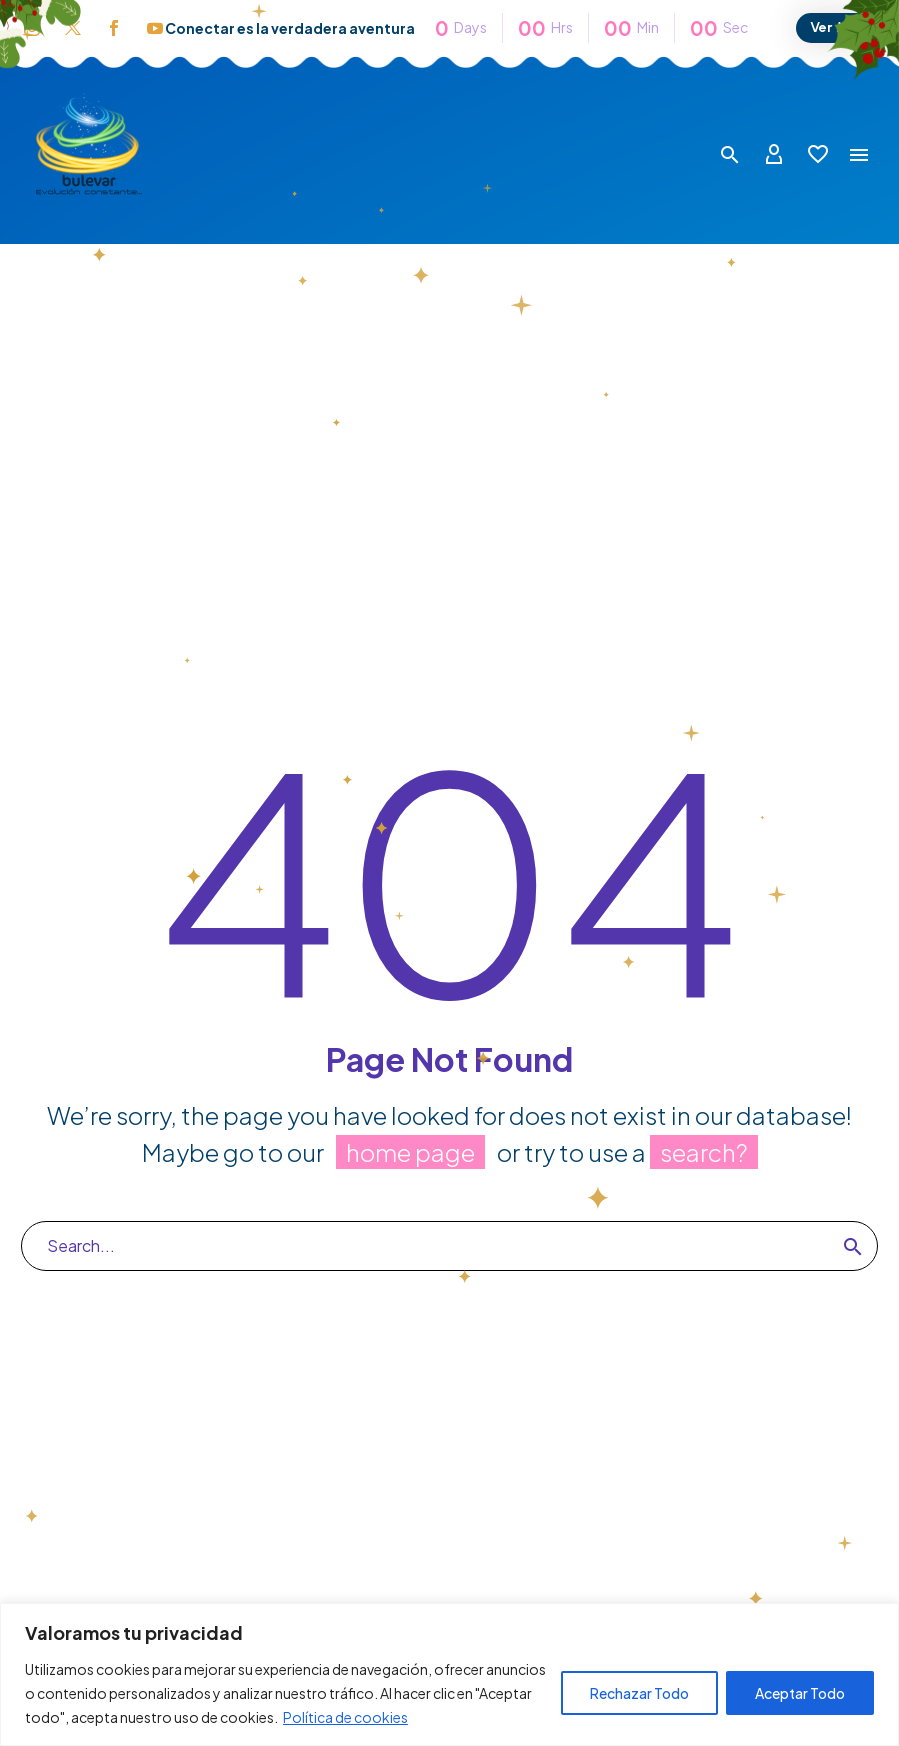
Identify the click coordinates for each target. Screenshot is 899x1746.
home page (410, 1152)
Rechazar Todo (639, 1693)
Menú (859, 155)
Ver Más (837, 27)
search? (704, 1152)
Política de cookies (345, 1717)
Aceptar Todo (800, 1693)
